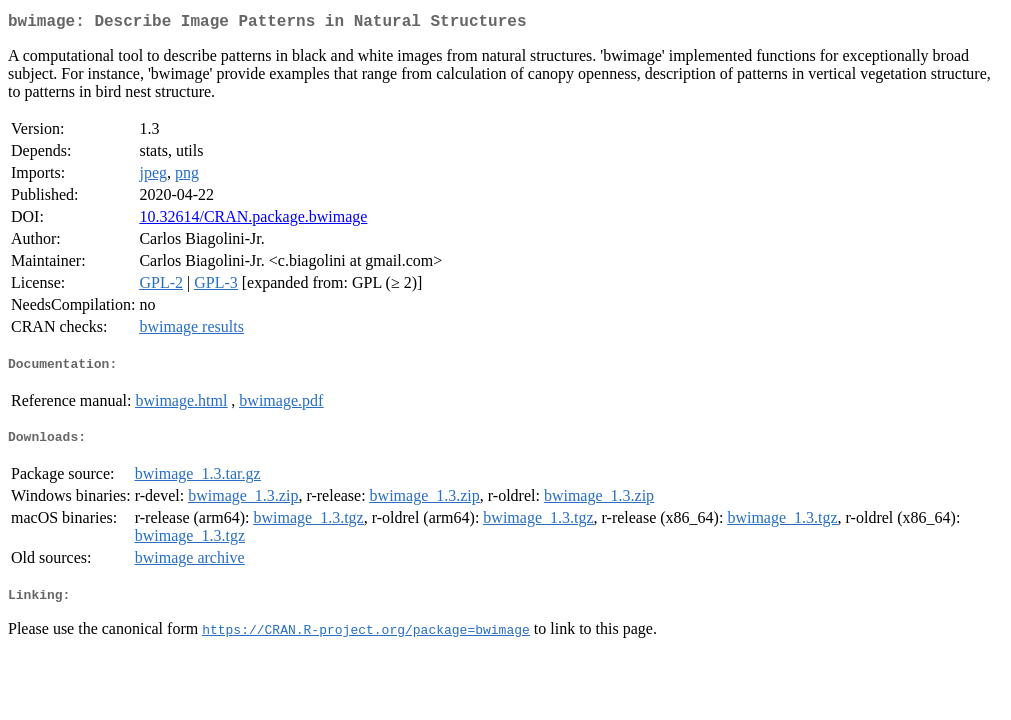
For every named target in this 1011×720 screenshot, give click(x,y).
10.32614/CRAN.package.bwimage (253, 220)
